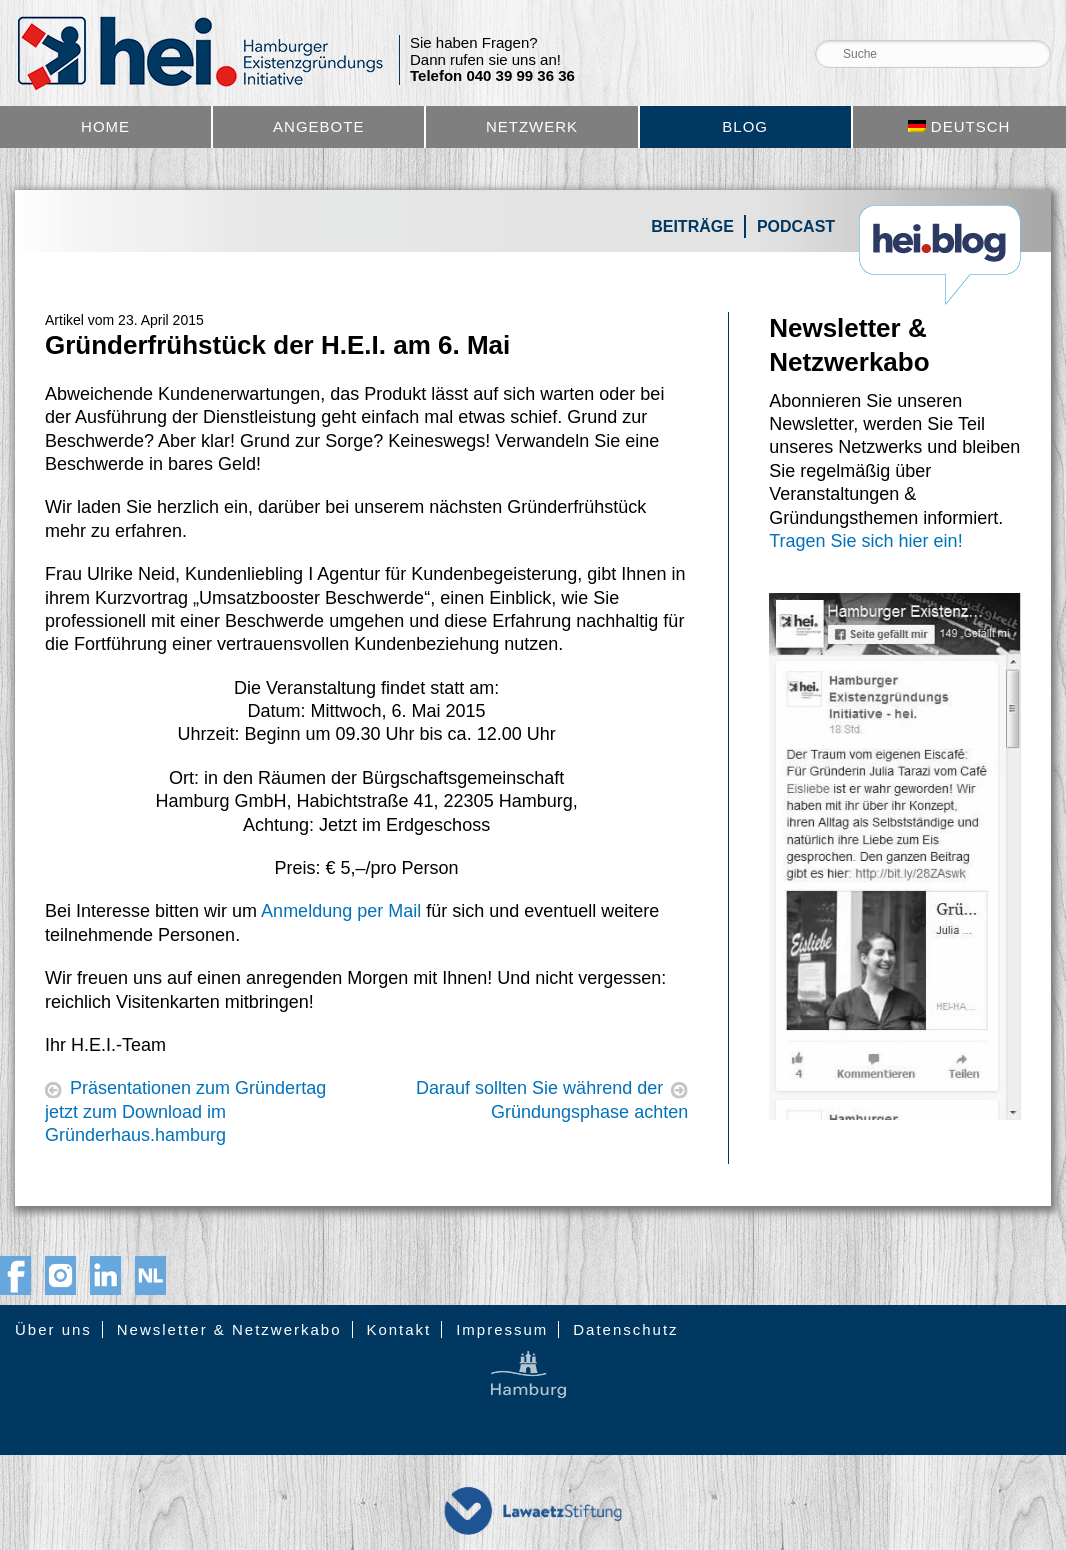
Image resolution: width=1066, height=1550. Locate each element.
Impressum (502, 1329)
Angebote (318, 126)
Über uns (53, 1329)
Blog (745, 126)
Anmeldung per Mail (341, 911)
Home (105, 126)
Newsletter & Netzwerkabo (229, 1329)
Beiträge (692, 226)
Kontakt (398, 1329)
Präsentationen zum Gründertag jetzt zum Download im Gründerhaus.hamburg (185, 1111)
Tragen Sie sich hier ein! (865, 541)
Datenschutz (625, 1329)
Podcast (796, 226)
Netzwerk (532, 126)
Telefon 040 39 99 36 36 (492, 76)
